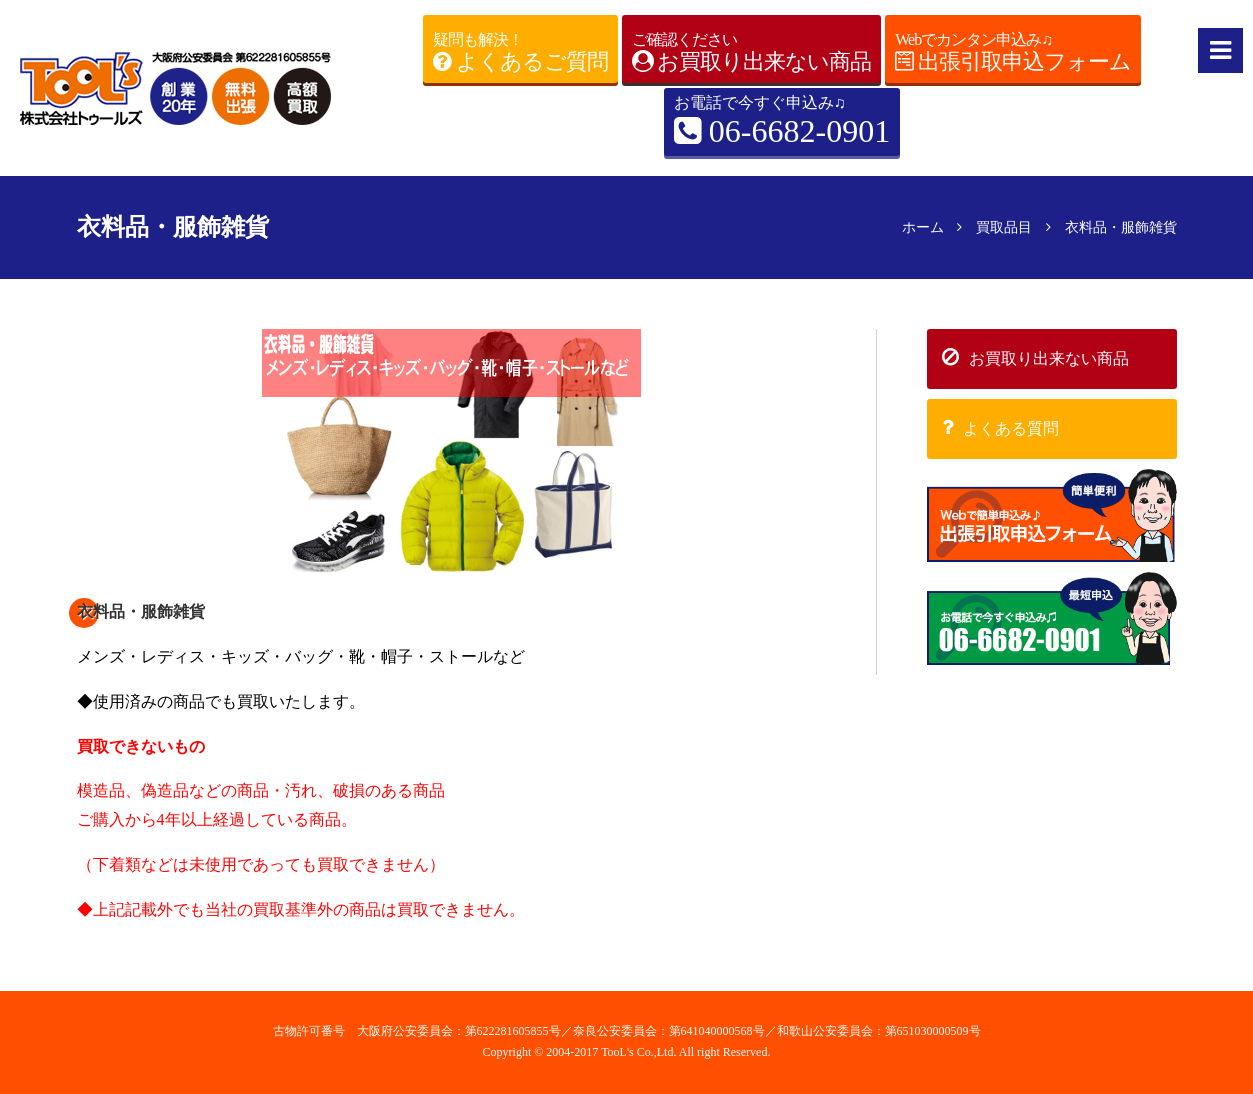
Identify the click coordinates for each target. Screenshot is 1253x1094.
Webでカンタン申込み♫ (1013, 53)
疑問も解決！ (520, 53)
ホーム (923, 227)
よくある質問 (1000, 427)
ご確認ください (752, 53)
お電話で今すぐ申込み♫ (782, 122)
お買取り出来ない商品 (1035, 357)
